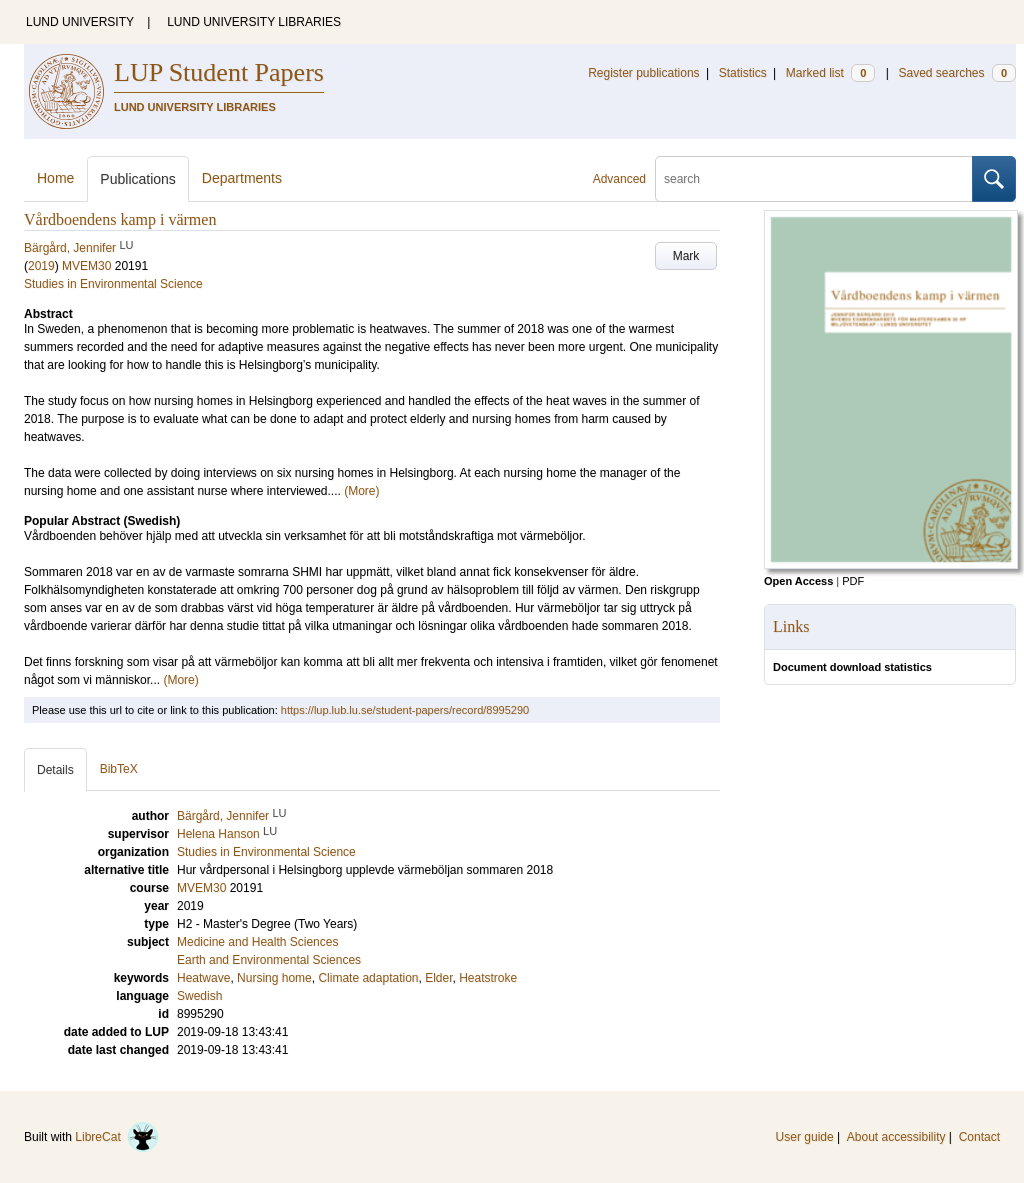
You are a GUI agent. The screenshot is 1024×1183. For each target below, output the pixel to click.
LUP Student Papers (219, 72)
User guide (805, 1137)
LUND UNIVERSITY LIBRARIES (254, 22)
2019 (41, 266)
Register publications (643, 73)
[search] (814, 179)
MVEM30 (86, 266)
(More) (361, 491)
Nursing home (274, 978)
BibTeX (119, 769)
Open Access (798, 581)
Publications (138, 179)
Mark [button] (686, 256)
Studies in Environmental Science (113, 284)
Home (55, 178)
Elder (438, 978)
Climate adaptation (368, 978)
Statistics (743, 73)
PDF (853, 581)
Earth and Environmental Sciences (269, 960)
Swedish (199, 996)
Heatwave (203, 978)
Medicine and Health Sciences (257, 942)
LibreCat (117, 1137)
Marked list (830, 73)
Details (55, 770)
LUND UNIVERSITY (80, 22)
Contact (979, 1137)
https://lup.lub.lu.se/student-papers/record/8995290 (405, 710)
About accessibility (896, 1137)
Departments (242, 178)
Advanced (619, 179)
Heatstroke (488, 978)
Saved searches (957, 73)
